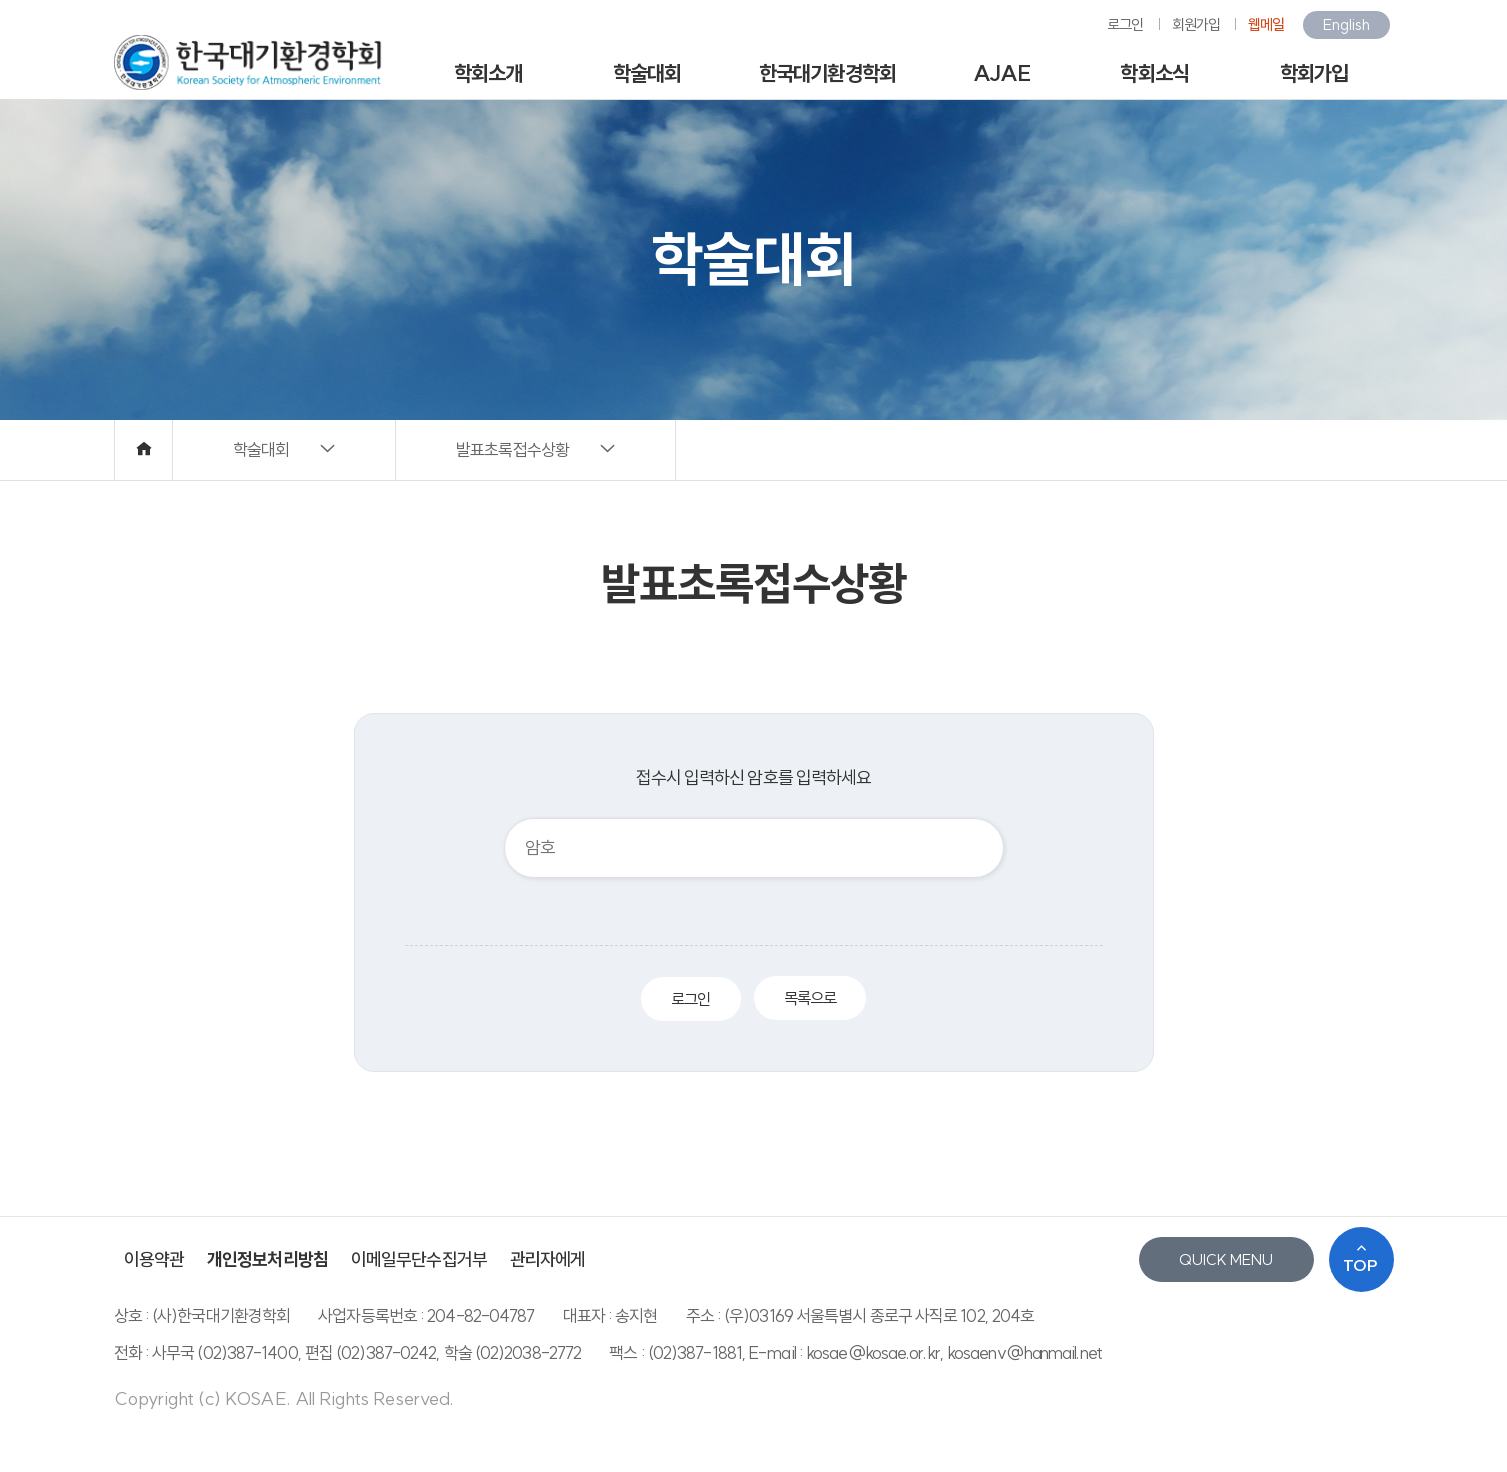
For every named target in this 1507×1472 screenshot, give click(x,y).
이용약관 (154, 1259)
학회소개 (488, 73)
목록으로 (810, 998)
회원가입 (1196, 24)
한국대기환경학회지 (827, 80)
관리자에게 (548, 1259)
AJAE (1001, 73)
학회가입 (1314, 73)
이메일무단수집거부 (419, 1259)
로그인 (1125, 24)
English (1346, 24)
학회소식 (1154, 73)
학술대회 (647, 73)
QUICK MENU (1226, 1259)
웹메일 (1266, 24)
